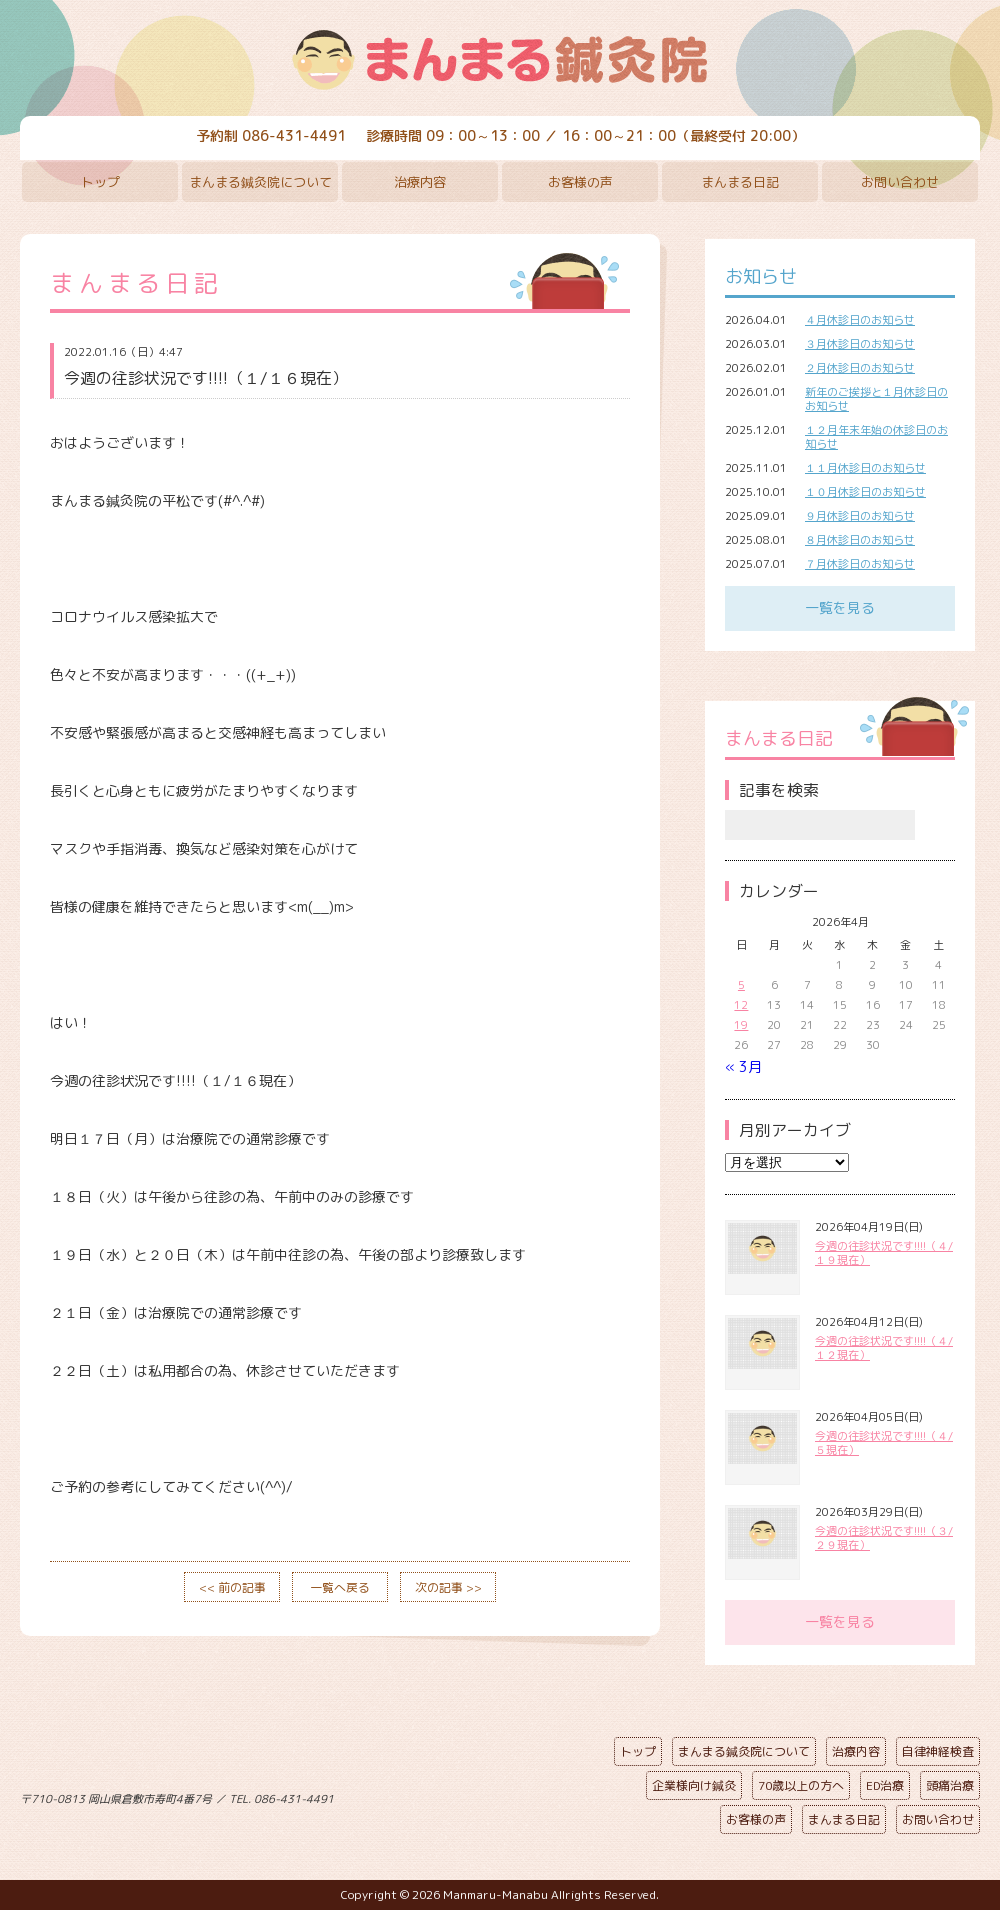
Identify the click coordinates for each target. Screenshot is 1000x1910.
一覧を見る (840, 607)
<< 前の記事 (232, 1587)
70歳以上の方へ (801, 1785)
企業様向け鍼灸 (694, 1785)
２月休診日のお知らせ (860, 368)
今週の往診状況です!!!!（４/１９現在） (884, 1253)
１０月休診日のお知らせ (865, 492)
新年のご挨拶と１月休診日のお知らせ (876, 399)
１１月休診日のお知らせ (865, 468)
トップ (100, 182)
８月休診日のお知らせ (860, 540)
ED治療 (885, 1785)
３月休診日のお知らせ (860, 344)
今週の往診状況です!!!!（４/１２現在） (884, 1348)
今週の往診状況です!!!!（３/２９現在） (884, 1538)
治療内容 (420, 182)
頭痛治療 (950, 1785)
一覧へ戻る (340, 1587)
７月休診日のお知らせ (860, 564)
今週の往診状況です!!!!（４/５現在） (884, 1443)
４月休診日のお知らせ (860, 320)
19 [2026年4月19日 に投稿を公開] (741, 1025)
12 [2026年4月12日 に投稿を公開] (741, 1005)
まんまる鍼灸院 (500, 60)
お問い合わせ (900, 182)
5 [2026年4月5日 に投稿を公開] (741, 985)
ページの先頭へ (485, 1795)
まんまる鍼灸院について (260, 182)
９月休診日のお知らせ (860, 516)
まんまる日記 (740, 182)
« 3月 (743, 1066)
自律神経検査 (938, 1751)
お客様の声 (580, 182)
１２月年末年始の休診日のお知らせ (876, 437)
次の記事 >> (448, 1587)
